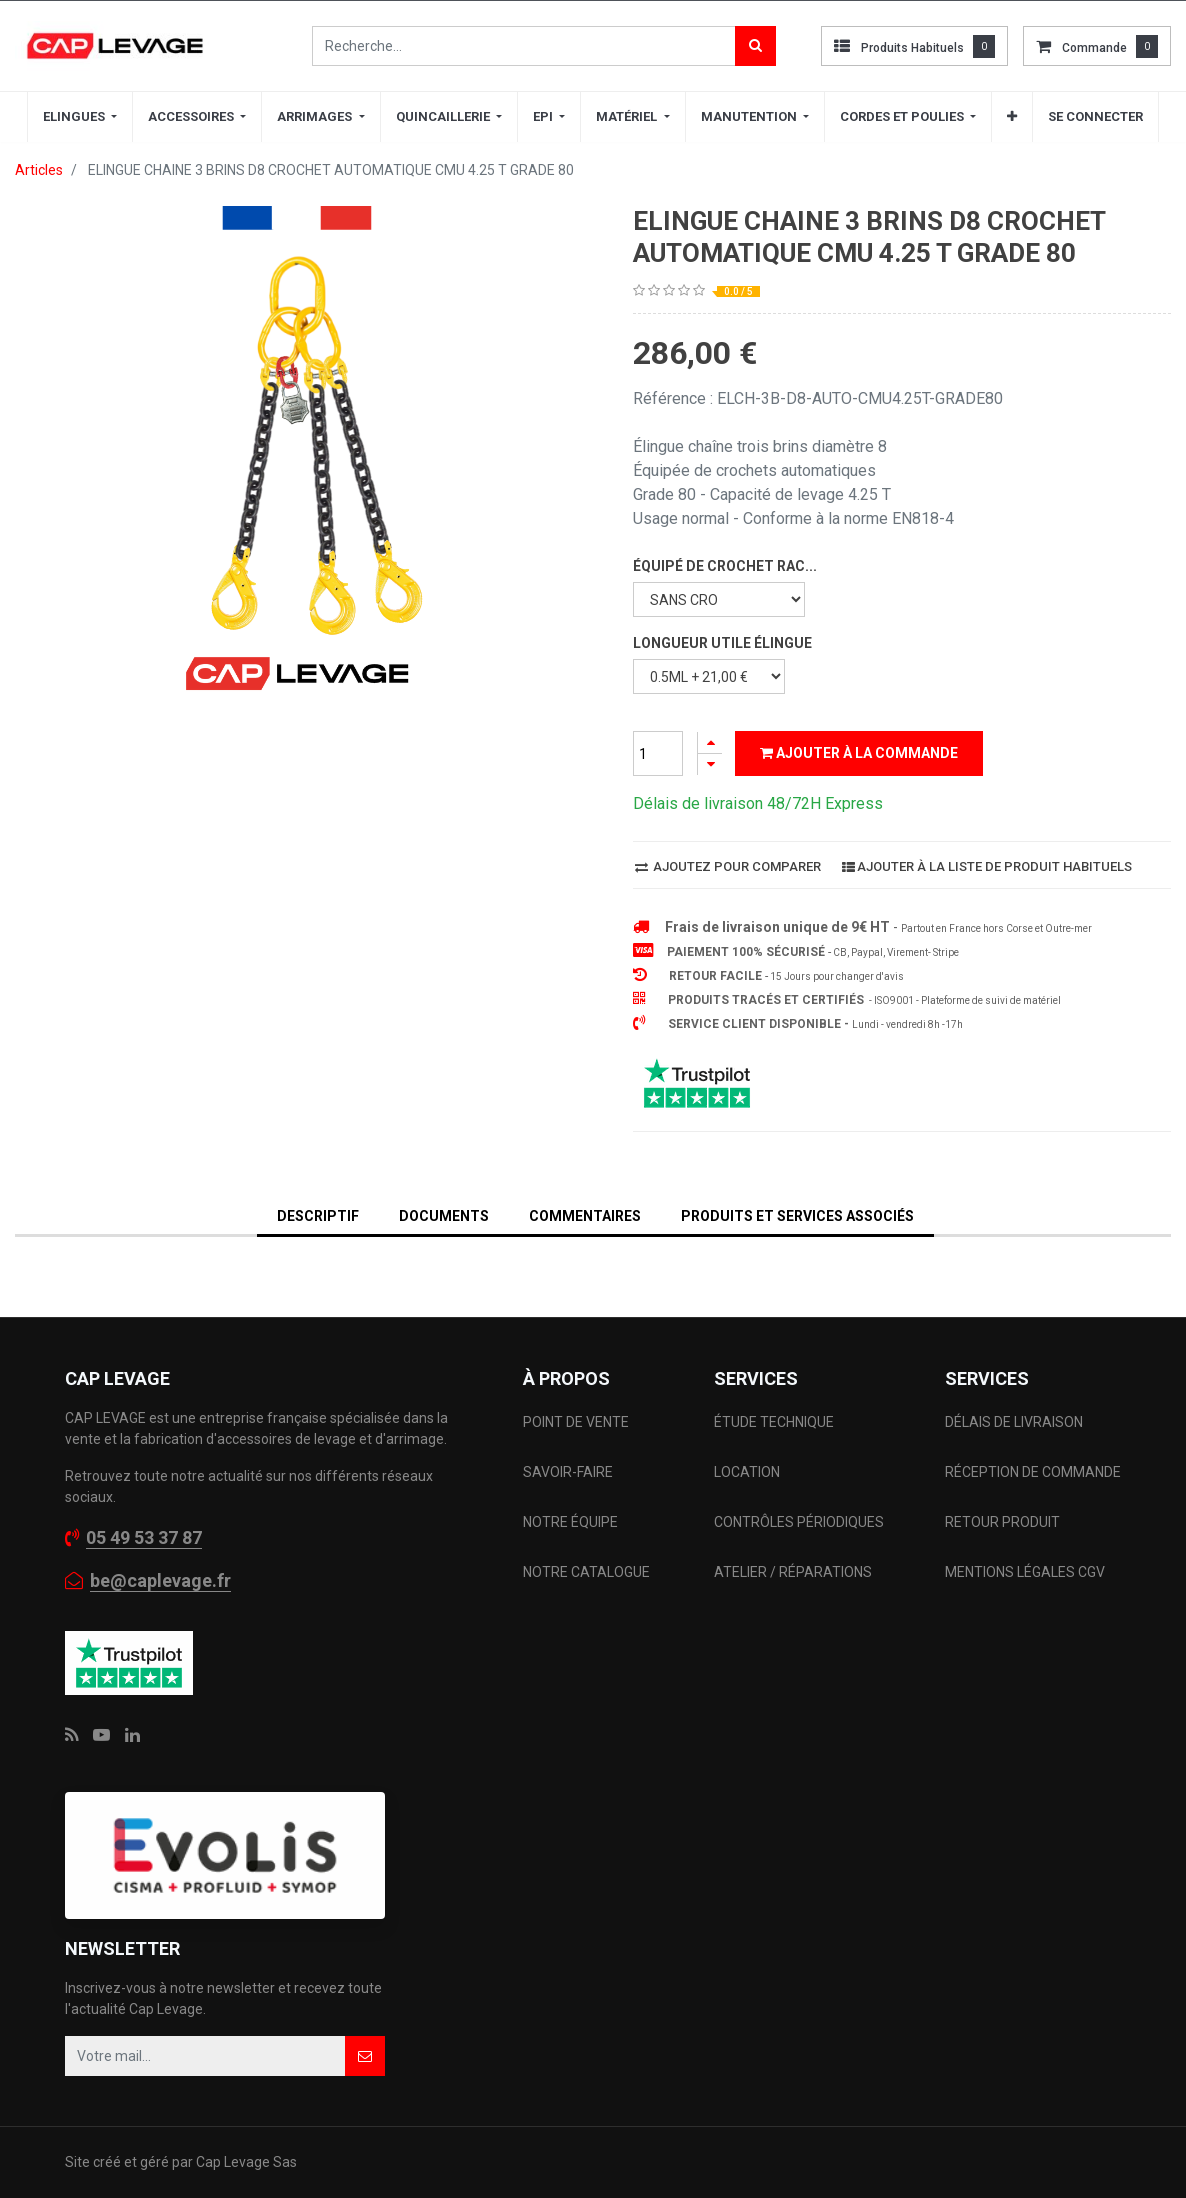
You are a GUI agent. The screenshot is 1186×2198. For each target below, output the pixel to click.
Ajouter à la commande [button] (859, 753)
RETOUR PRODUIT (1002, 1522)
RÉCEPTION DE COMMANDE (1033, 1472)
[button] (1012, 117)
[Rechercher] (755, 46)
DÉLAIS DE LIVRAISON (1015, 1422)
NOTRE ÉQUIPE (570, 1522)
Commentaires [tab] (585, 1216)
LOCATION (748, 1472)
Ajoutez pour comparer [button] (728, 866)
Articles (39, 170)
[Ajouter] (710, 742)
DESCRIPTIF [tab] (318, 1216)
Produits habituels (912, 48)
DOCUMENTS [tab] (444, 1216)
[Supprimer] (710, 764)
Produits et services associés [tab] (797, 1216)
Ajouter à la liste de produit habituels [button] (987, 866)
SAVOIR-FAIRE (568, 1472)
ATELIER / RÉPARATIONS (793, 1572)
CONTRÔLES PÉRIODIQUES (799, 1522)
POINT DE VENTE (576, 1422)
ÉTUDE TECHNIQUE (775, 1422)
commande (1094, 48)
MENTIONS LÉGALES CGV (1025, 1572)
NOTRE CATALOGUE (586, 1572)
